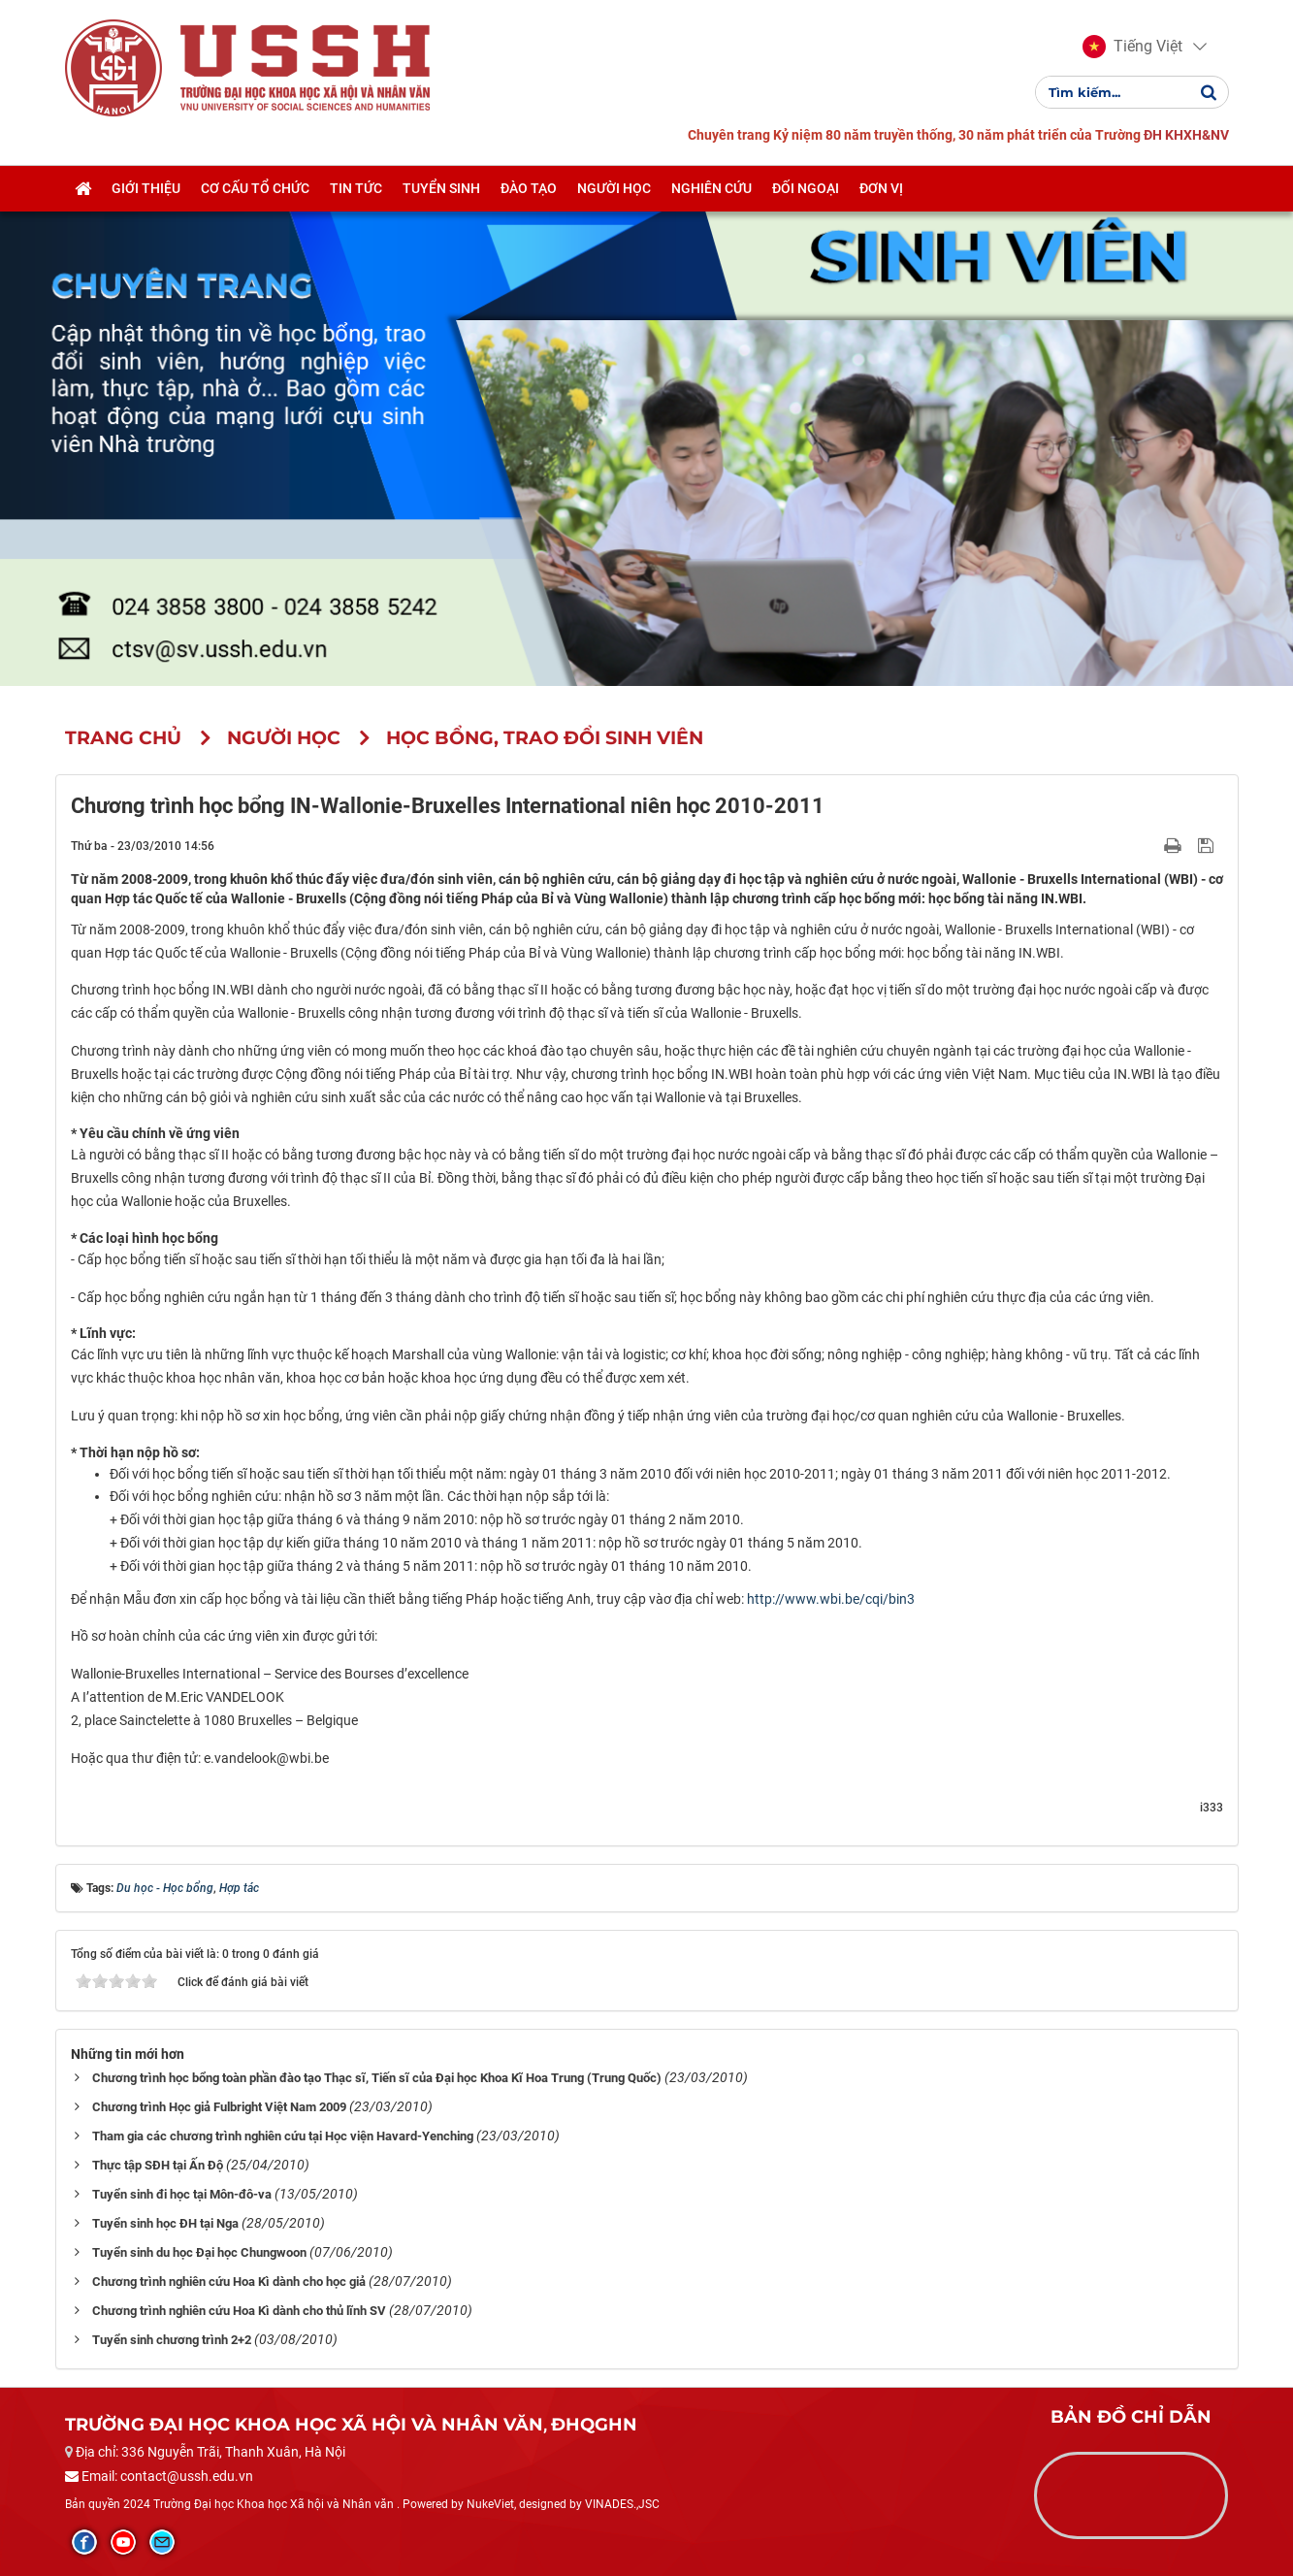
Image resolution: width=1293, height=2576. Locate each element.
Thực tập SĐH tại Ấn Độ (157, 2165)
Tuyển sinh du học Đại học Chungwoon (199, 2252)
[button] (1132, 46)
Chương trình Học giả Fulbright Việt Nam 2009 (219, 2107)
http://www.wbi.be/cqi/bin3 (831, 1599)
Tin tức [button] (356, 188)
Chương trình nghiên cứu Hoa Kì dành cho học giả (229, 2281)
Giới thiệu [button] (146, 188)
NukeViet (490, 2504)
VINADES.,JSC (622, 2504)
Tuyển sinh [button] (441, 188)
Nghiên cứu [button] (711, 188)
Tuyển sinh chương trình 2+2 (171, 2339)
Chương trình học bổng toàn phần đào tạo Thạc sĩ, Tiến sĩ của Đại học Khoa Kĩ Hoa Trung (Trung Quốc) (377, 2078)
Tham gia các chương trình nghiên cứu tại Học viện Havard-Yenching (282, 2136)
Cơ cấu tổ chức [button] (255, 188)
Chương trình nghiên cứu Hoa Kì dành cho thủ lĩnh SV (239, 2310)
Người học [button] (614, 188)
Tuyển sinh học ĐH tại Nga (165, 2223)
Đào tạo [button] (529, 188)
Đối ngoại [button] (805, 188)
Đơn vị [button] (881, 188)
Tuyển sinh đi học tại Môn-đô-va (182, 2194)
